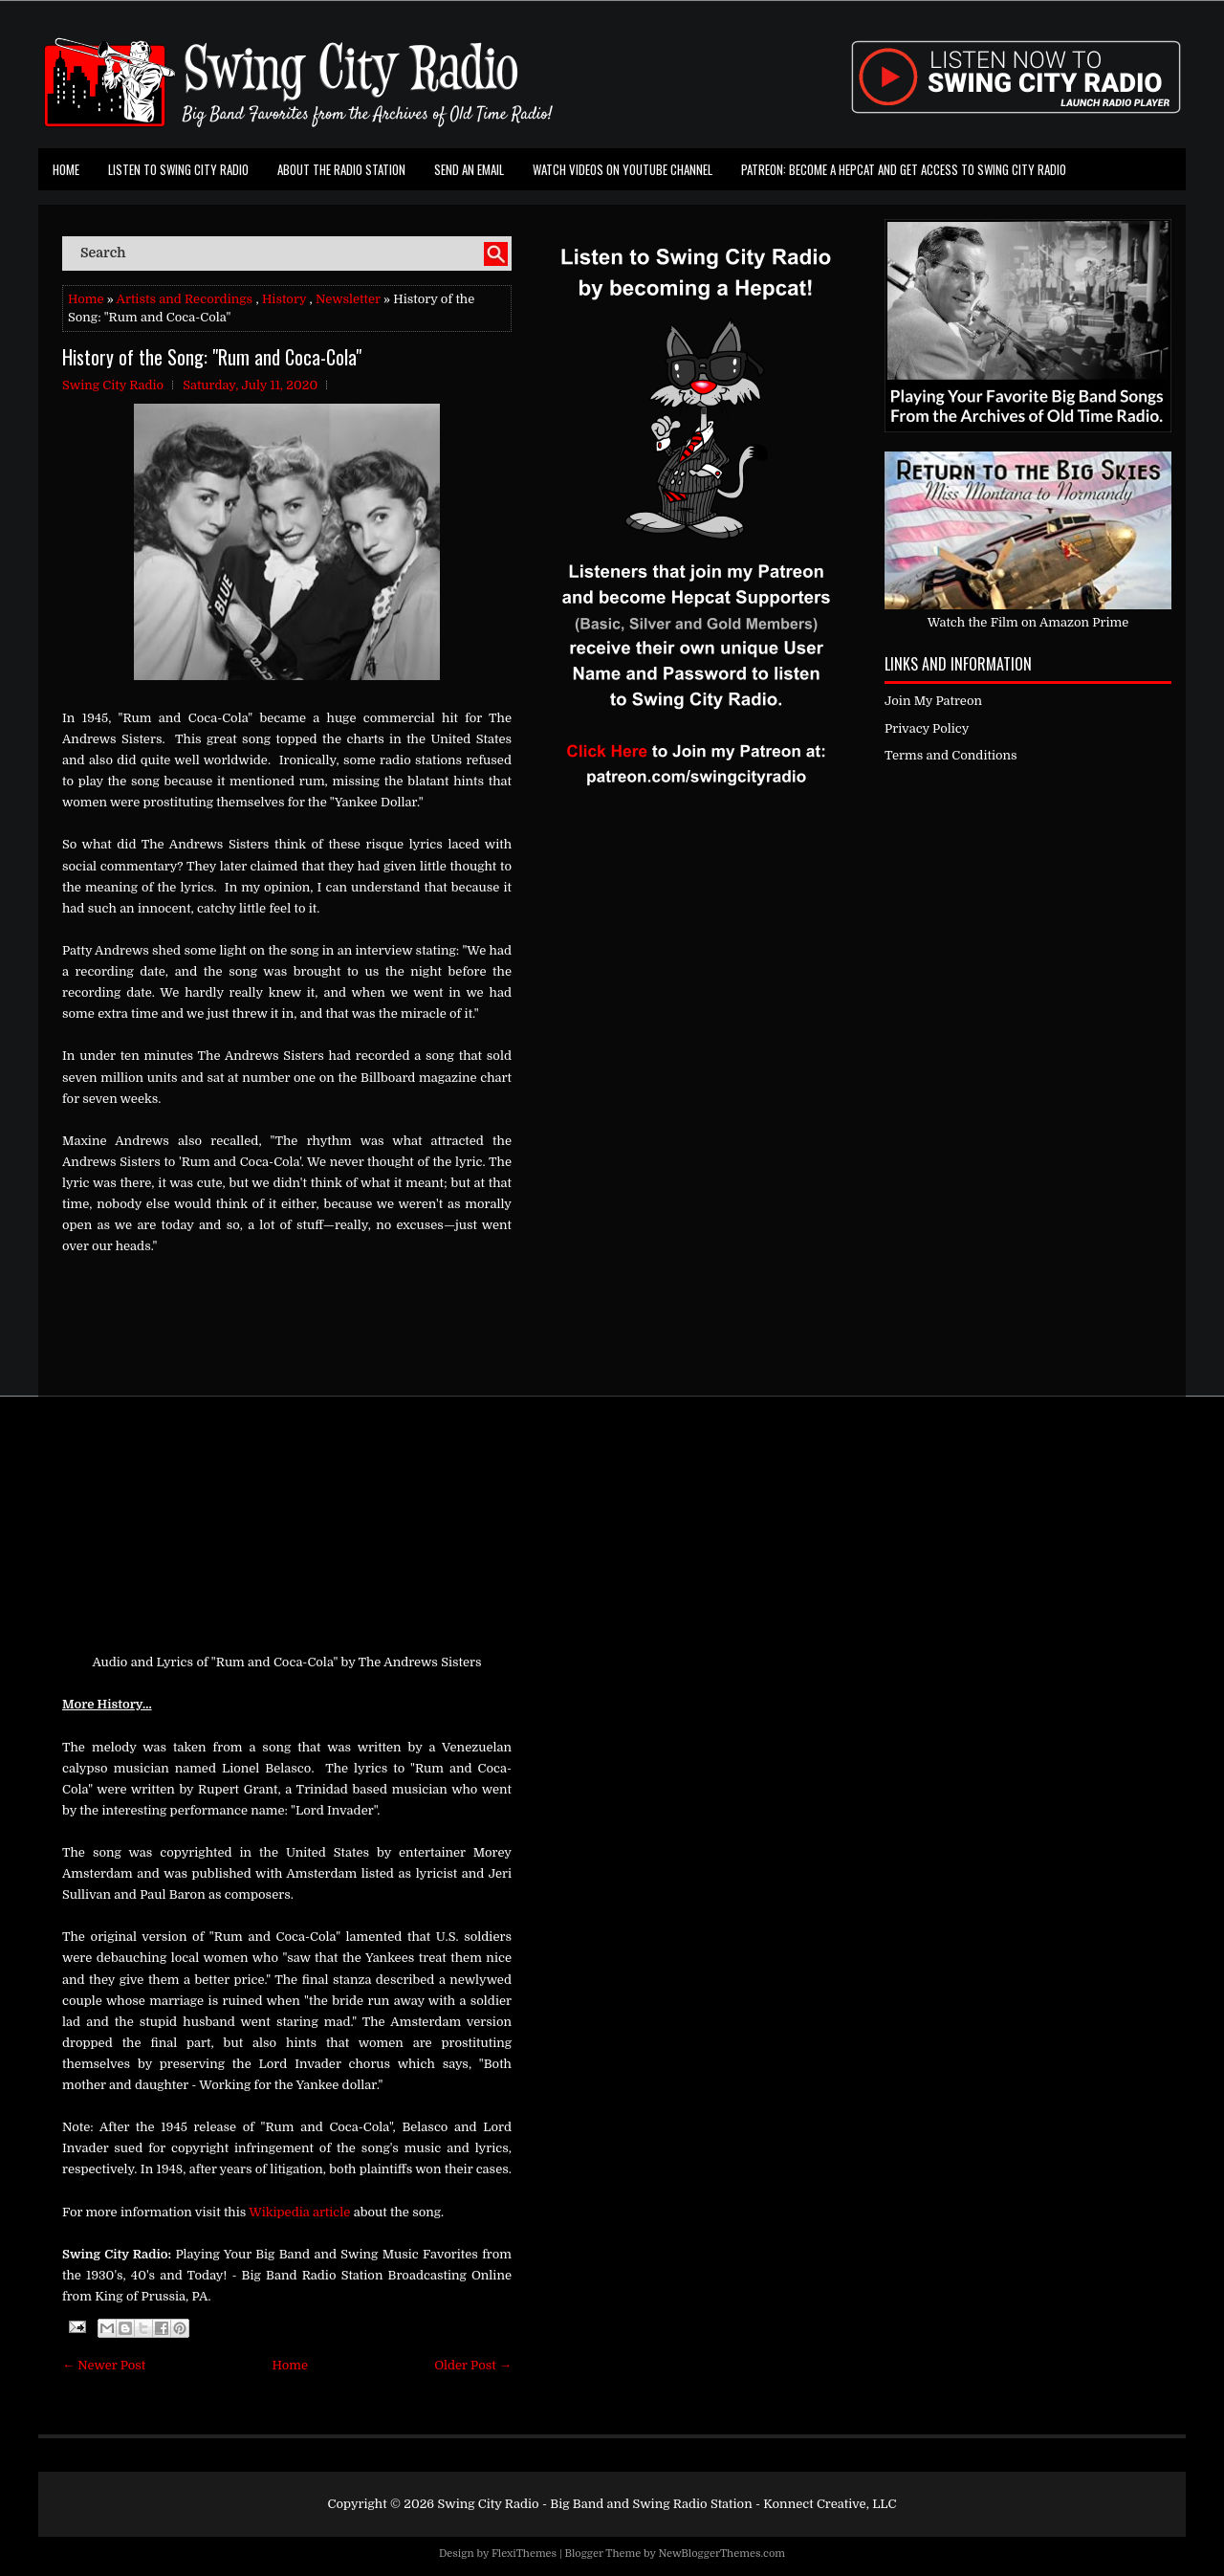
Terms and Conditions (951, 755)
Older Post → (473, 2365)
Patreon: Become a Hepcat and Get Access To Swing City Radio (903, 169)
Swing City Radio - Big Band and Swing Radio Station (594, 2504)
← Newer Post (103, 2365)
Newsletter (348, 299)
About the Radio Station (341, 169)
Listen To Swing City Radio (178, 169)
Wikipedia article (299, 2212)
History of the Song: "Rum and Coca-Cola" (211, 356)
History (284, 299)
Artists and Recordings (184, 299)
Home (66, 169)
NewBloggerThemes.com (721, 2553)
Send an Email (469, 169)
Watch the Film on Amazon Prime (1028, 622)
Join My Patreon (933, 701)
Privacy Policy (927, 728)
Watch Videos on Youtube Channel (622, 169)
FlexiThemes (524, 2553)
